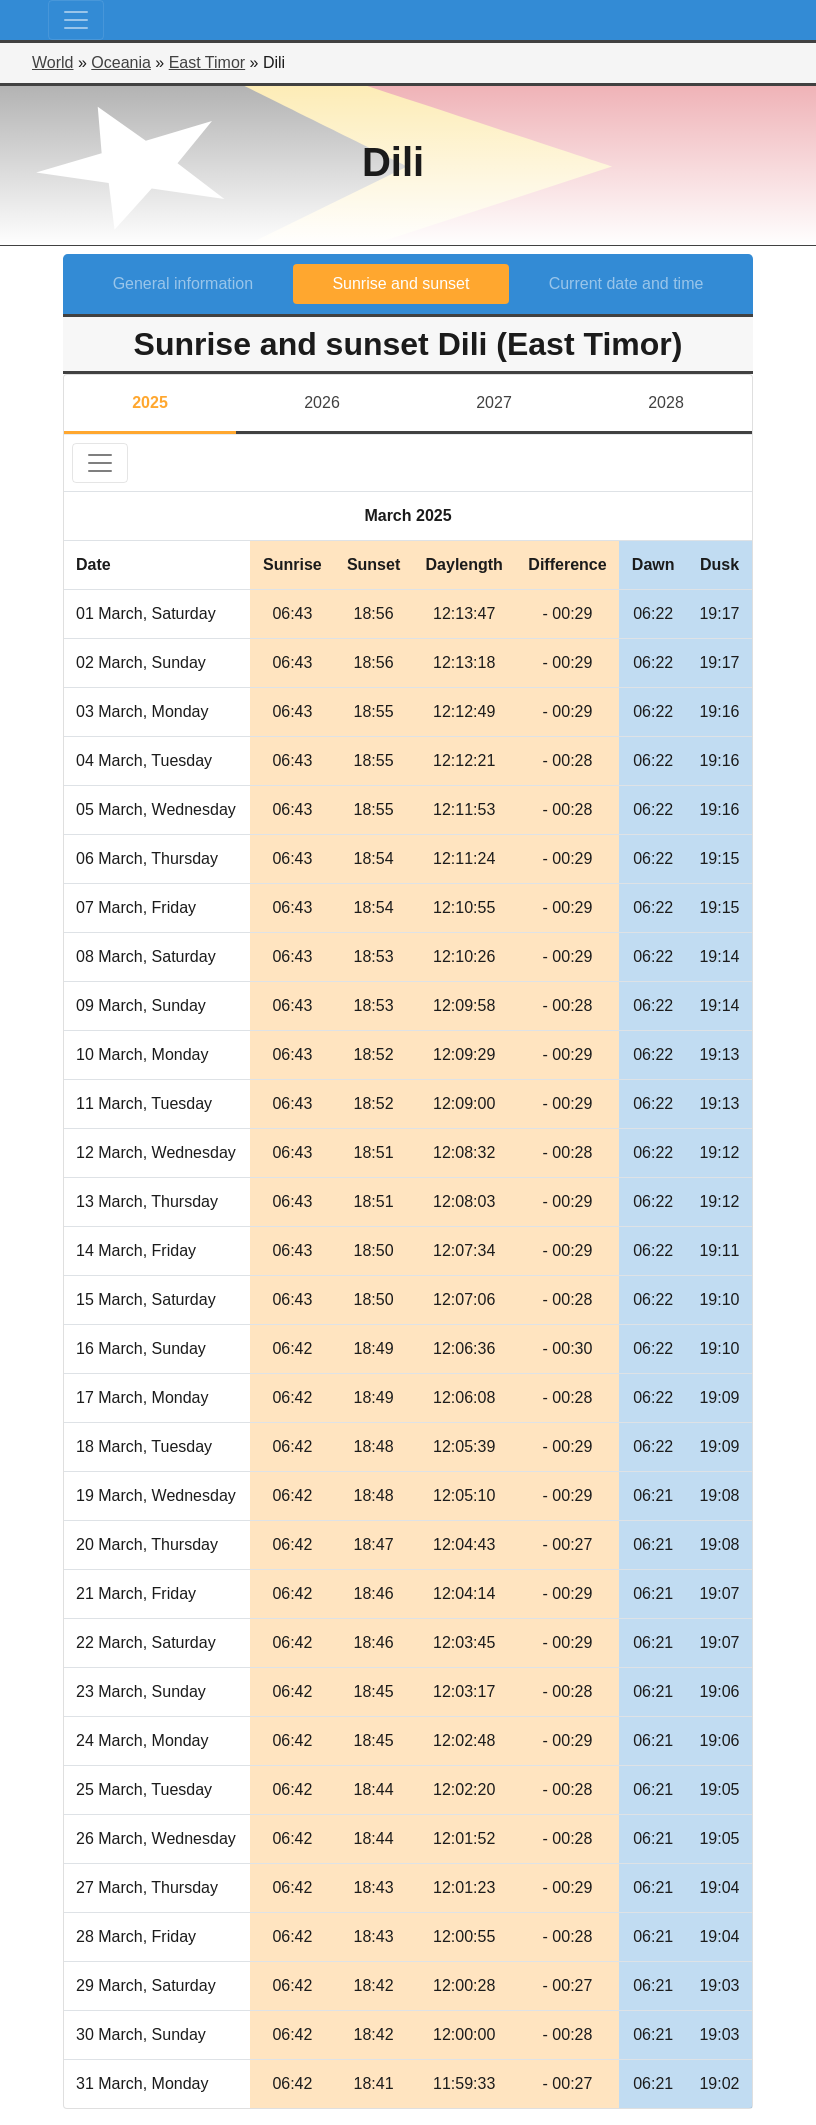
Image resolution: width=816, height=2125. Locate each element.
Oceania (121, 62)
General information (183, 283)
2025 (150, 402)
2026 (322, 402)
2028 (666, 402)
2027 (494, 402)
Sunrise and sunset (400, 283)
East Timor (207, 62)
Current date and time (626, 283)
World (53, 62)
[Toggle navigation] (76, 20)
